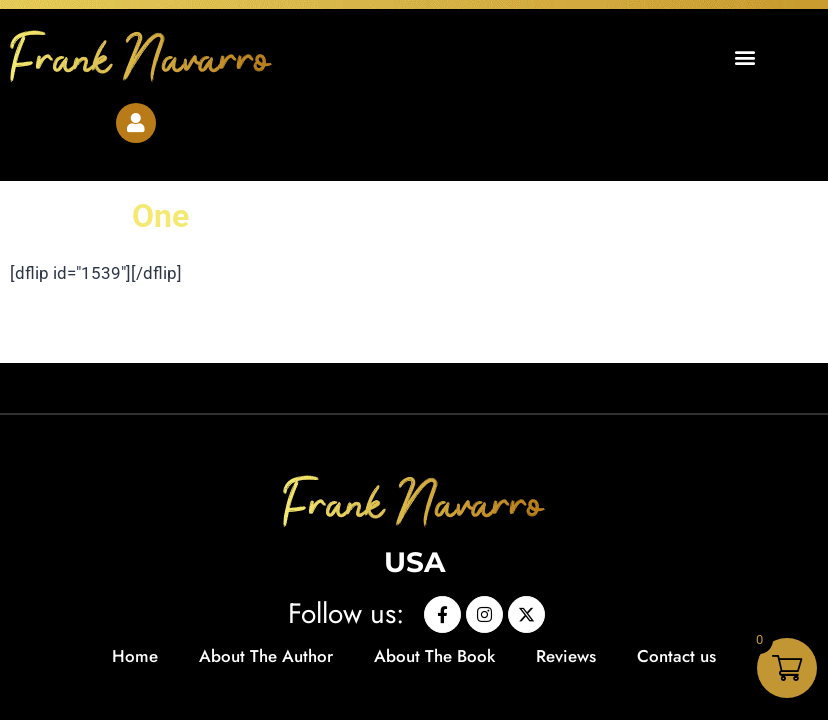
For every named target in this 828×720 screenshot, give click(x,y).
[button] (745, 56)
